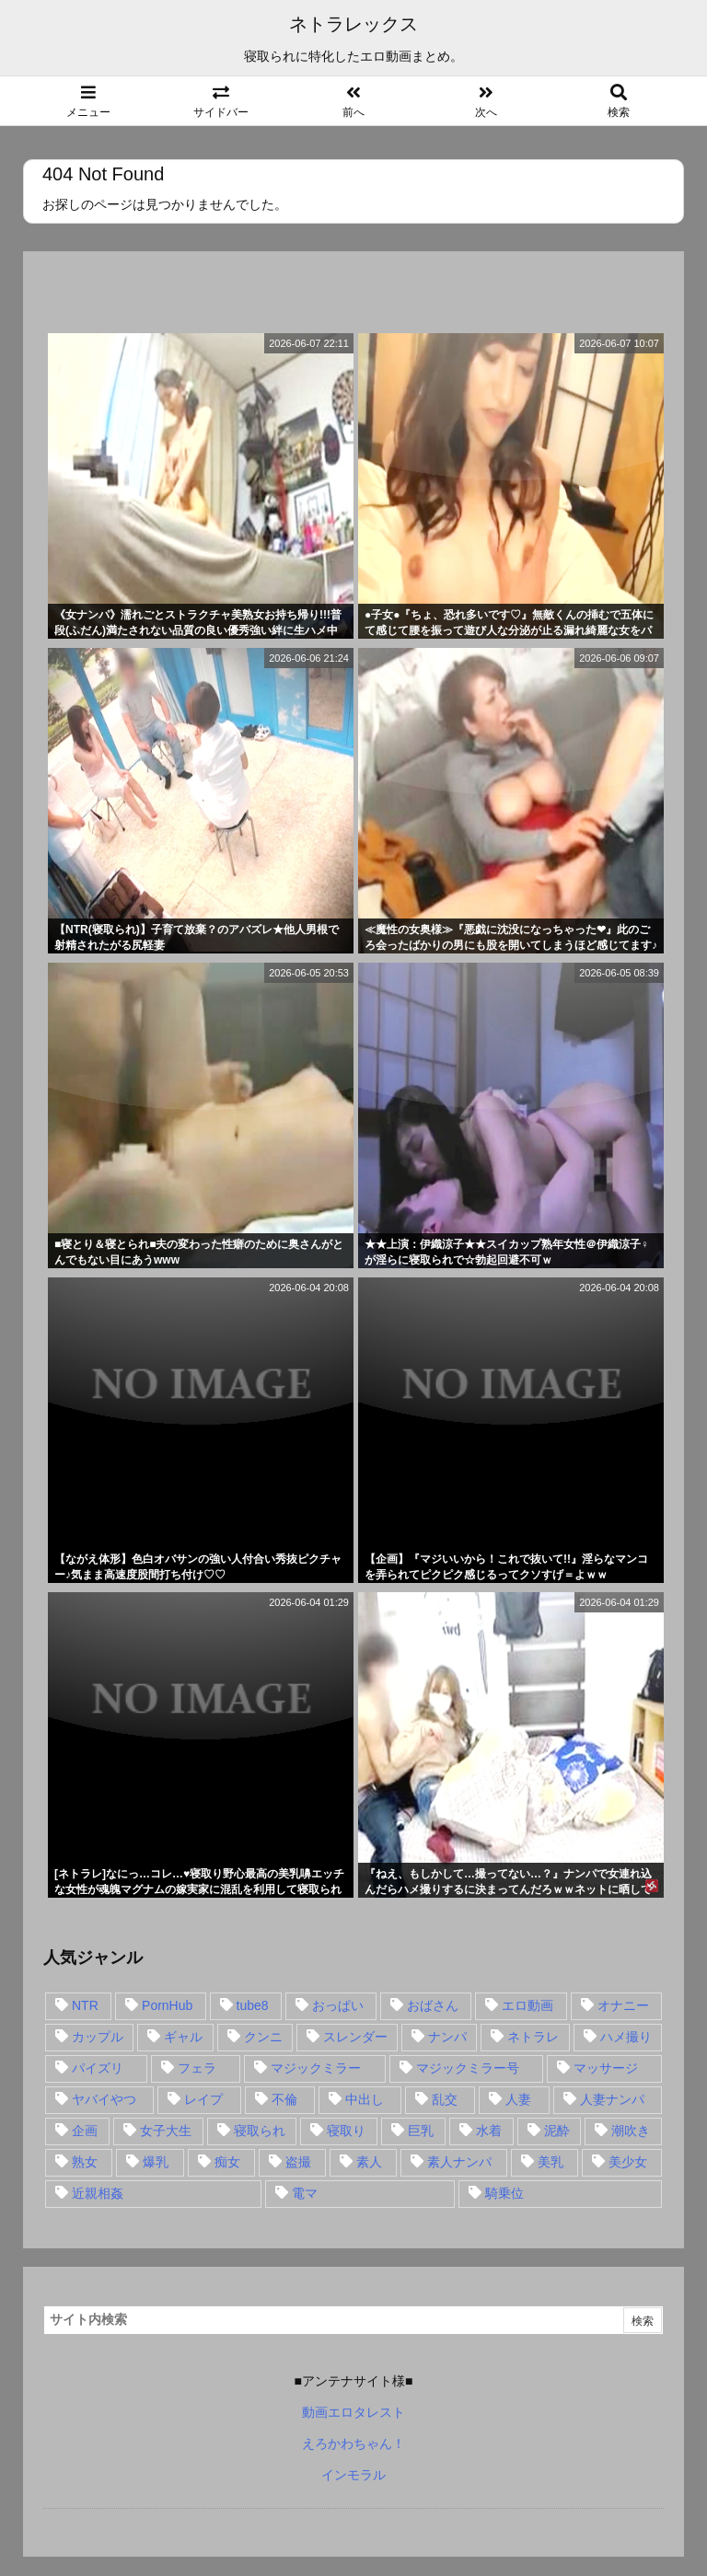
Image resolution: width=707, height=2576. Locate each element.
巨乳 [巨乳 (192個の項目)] (421, 2130)
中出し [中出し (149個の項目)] (364, 2099)
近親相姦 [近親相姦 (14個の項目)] (97, 2193)
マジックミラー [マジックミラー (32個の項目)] (316, 2068)
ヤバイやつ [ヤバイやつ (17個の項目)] (104, 2099)
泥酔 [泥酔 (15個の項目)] (557, 2130)
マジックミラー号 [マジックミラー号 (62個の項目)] (467, 2068)
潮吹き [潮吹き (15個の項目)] (630, 2130)
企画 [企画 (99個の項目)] (85, 2130)
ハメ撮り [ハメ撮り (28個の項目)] (626, 2036)
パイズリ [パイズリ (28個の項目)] (97, 2068)
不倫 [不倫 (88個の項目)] (284, 2099)
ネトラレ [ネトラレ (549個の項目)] (533, 2036)
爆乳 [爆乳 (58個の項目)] (155, 2161)
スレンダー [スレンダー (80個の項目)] (355, 2036)
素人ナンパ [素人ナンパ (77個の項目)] (459, 2161)
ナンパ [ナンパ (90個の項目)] (447, 2036)
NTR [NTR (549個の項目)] (85, 2005)
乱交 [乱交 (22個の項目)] (445, 2099)
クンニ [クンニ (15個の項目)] (263, 2036)
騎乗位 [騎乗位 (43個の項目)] (504, 2193)
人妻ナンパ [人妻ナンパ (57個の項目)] (612, 2099)
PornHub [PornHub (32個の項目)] (167, 2005)
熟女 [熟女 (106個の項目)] (85, 2161)
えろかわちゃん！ (353, 2443)
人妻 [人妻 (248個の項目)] (518, 2099)
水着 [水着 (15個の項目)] (489, 2130)
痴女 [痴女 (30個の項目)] (227, 2161)
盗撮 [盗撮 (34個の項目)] (298, 2161)
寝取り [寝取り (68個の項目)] (346, 2130)
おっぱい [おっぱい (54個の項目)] (338, 2005)
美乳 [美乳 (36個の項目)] (550, 2161)
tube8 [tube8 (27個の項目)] (253, 2005)
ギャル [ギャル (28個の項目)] (183, 2036)
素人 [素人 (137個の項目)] (369, 2161)
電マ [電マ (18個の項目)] (305, 2193)
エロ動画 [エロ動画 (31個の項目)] (527, 2005)
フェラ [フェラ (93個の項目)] (197, 2068)
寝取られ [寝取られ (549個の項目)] (259, 2130)
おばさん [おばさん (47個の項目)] (432, 2005)
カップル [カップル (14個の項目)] (97, 2036)
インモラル (353, 2474)
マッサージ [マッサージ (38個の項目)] (606, 2068)
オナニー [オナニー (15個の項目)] (623, 2005)
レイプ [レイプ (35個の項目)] (203, 2099)
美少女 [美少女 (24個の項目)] (627, 2161)
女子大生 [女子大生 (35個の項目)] (165, 2130)
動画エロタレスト (353, 2412)
